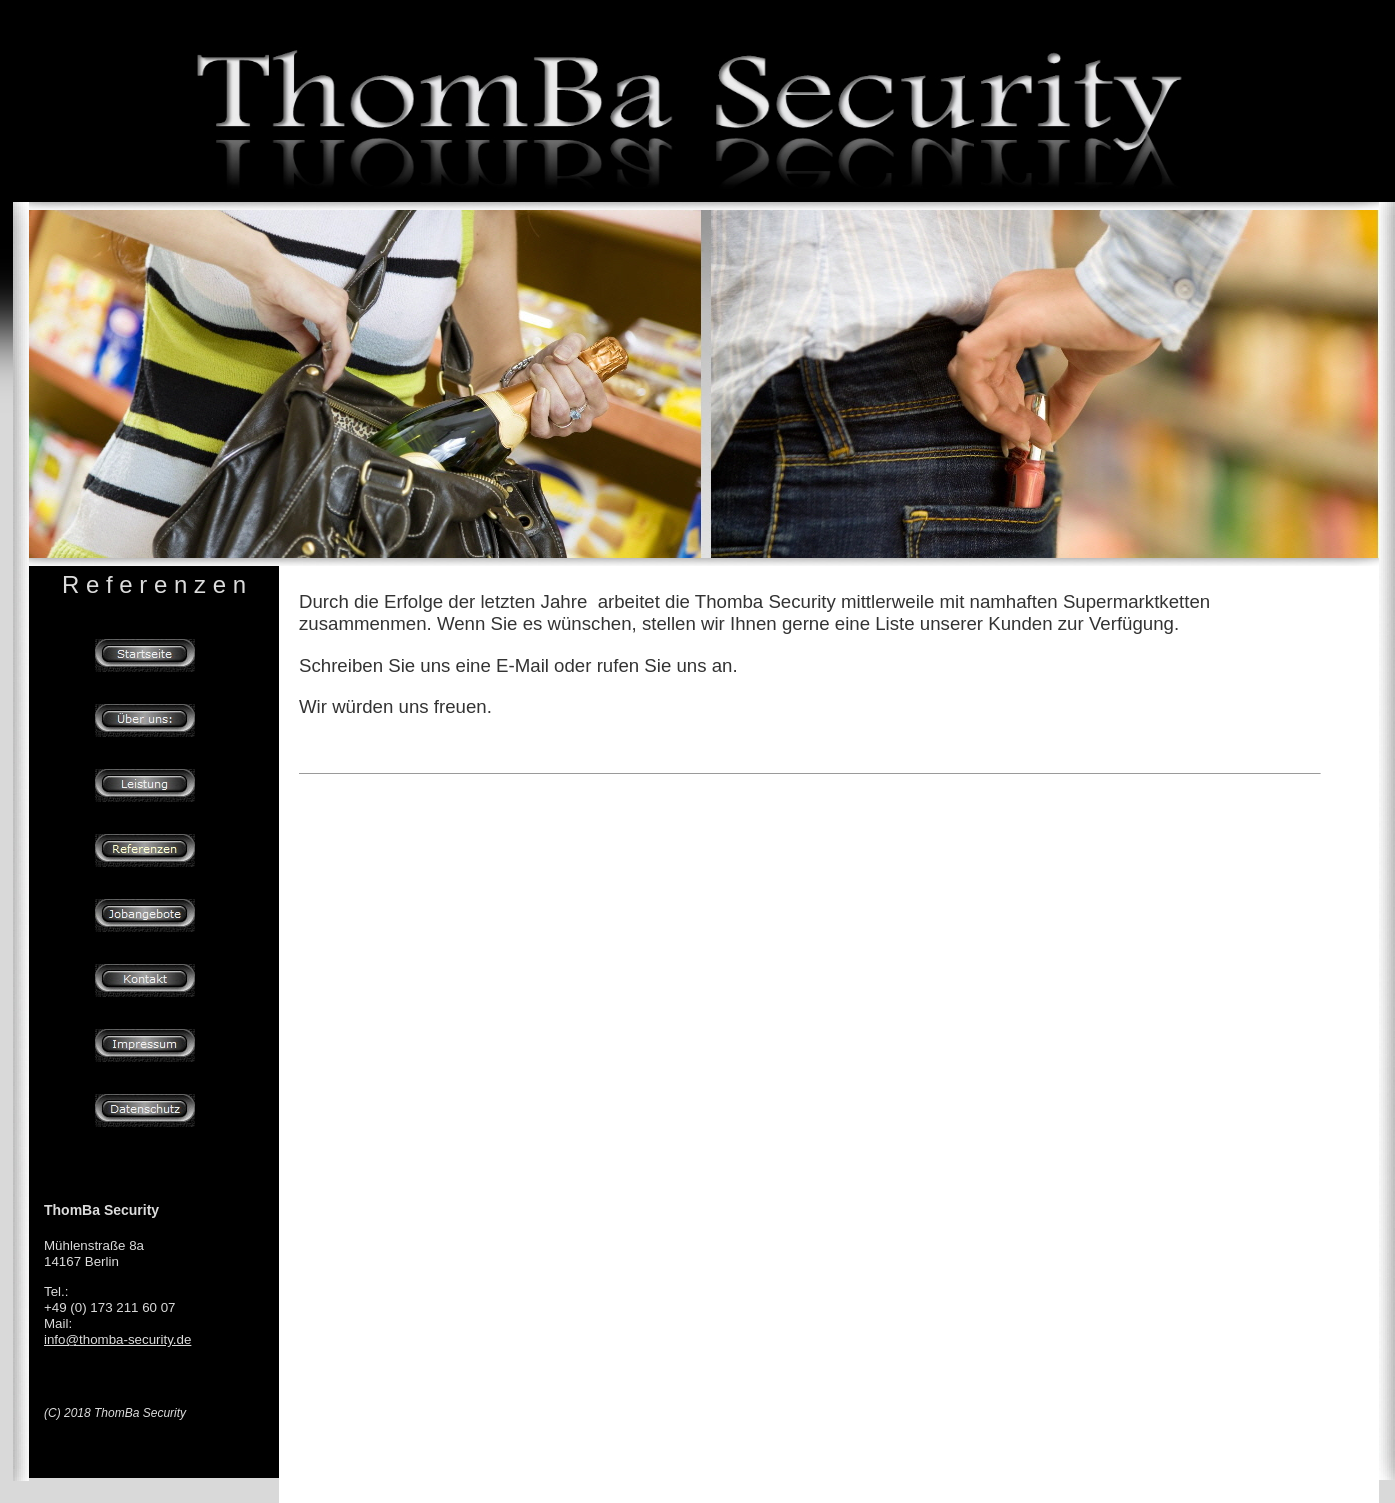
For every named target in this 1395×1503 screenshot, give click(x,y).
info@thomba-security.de (117, 1339)
